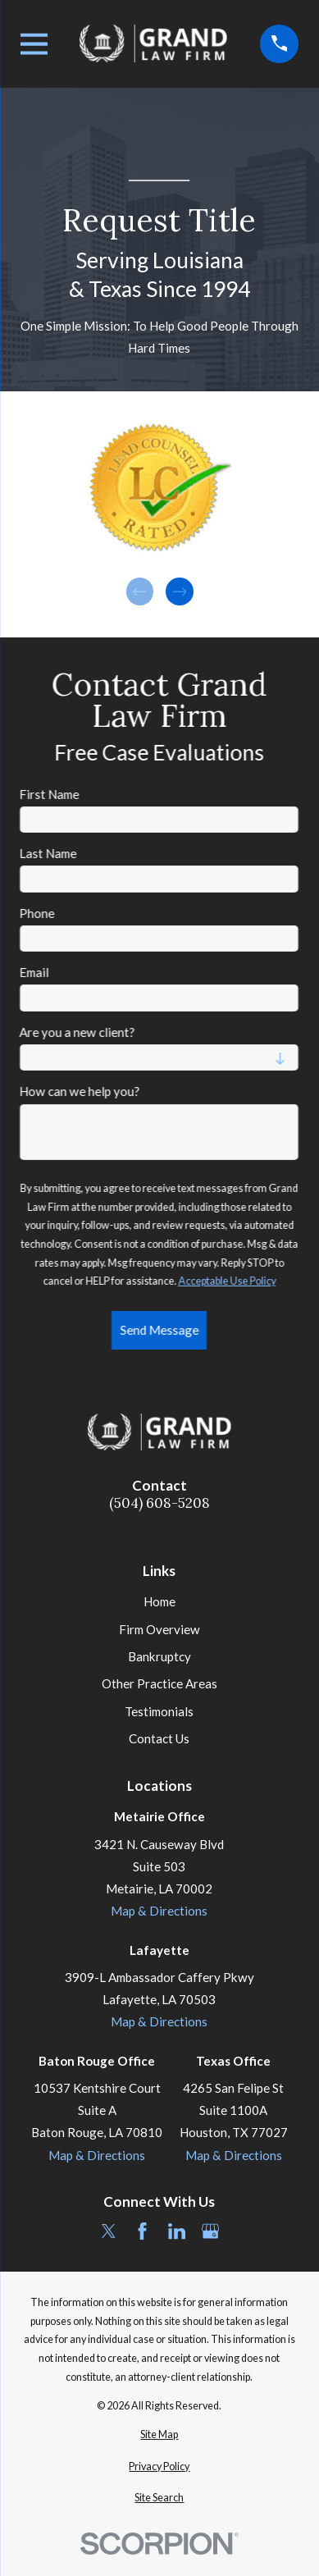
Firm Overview (159, 1629)
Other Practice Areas (159, 1683)
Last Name (48, 853)
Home (159, 1601)
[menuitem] (160, 2435)
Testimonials (159, 1711)
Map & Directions (159, 1910)
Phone (37, 913)
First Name (50, 794)
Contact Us (159, 1738)
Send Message (159, 1329)
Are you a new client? (77, 1032)
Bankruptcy (159, 1656)
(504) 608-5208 (159, 1503)
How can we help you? (80, 1091)
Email (34, 972)
